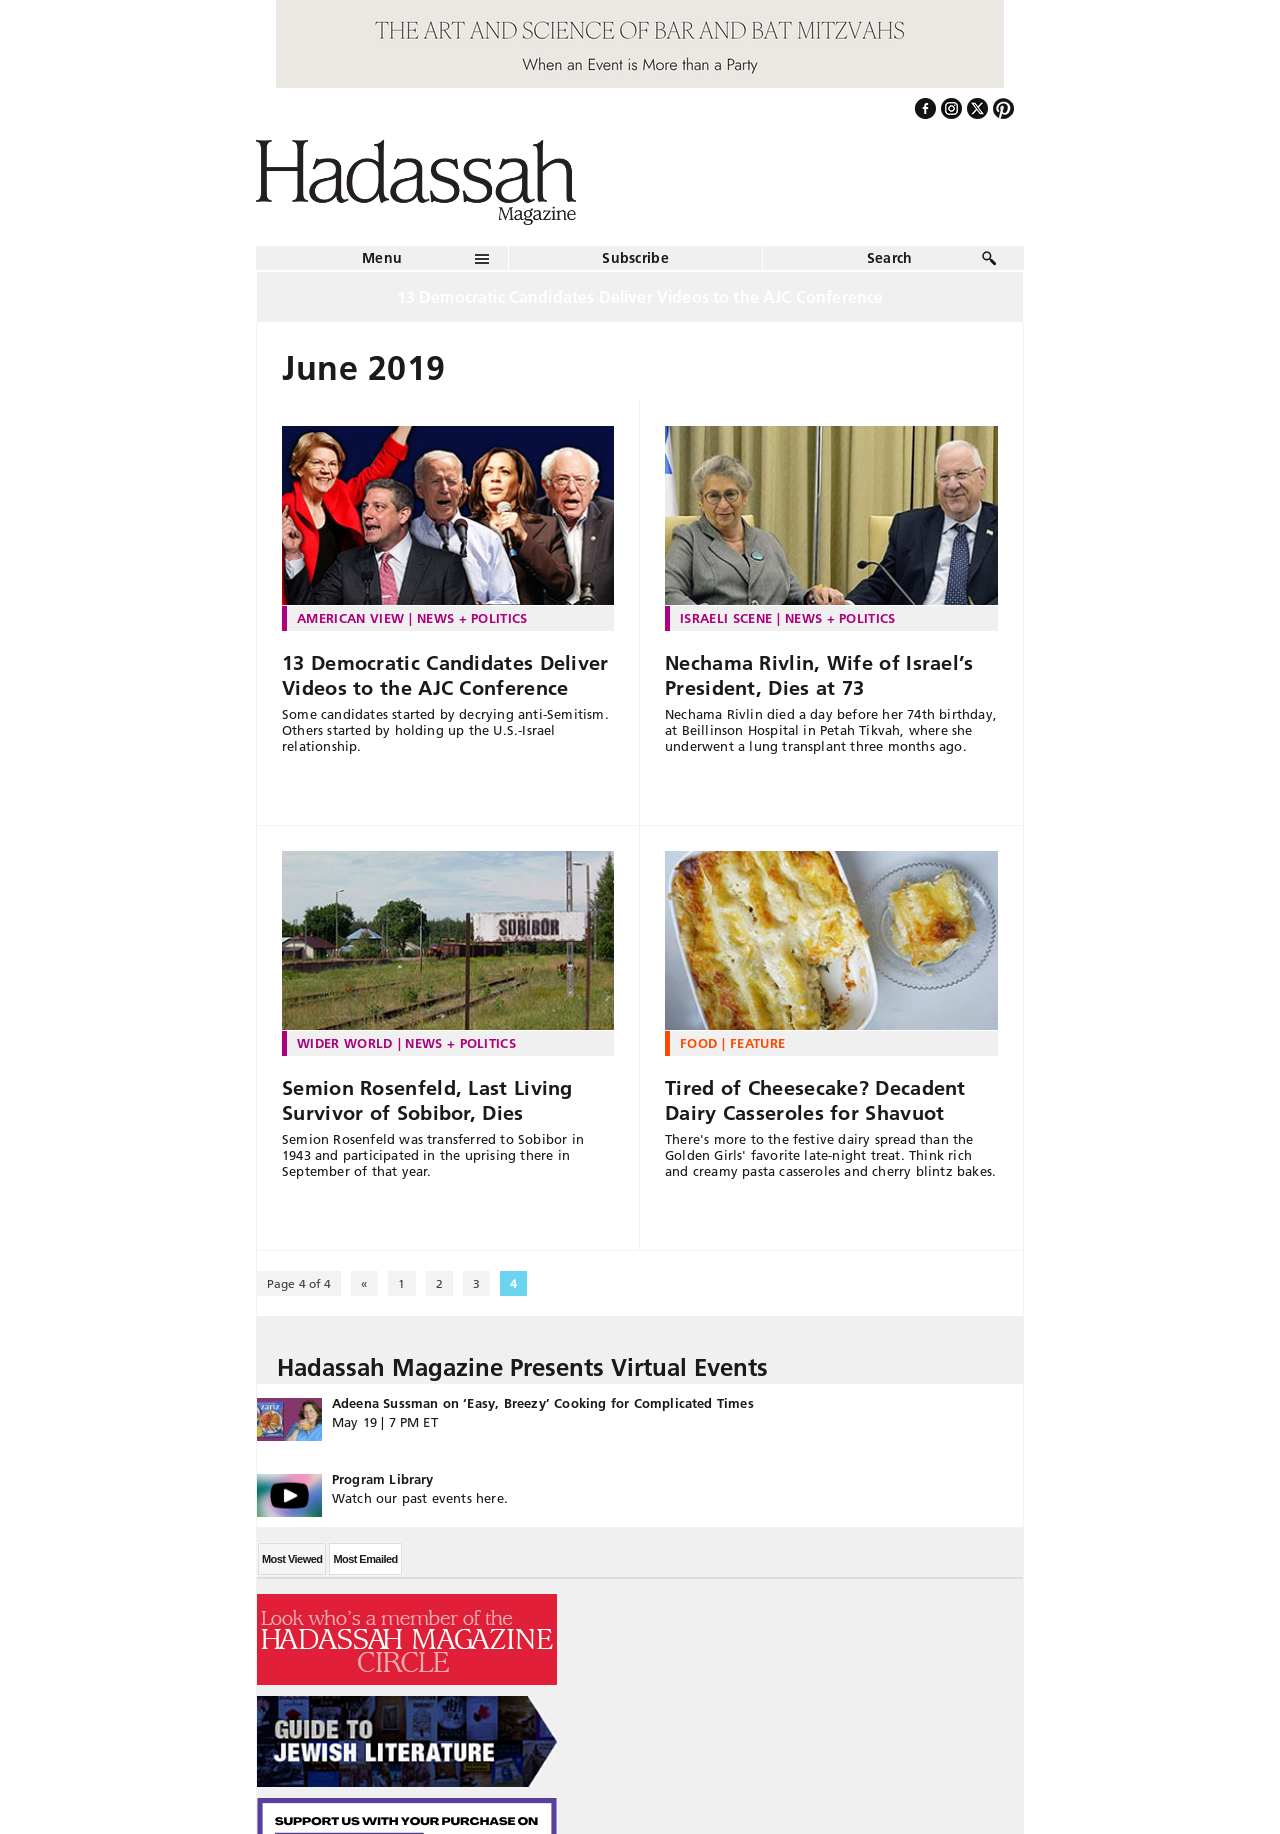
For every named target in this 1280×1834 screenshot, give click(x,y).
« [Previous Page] (364, 1283)
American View (350, 618)
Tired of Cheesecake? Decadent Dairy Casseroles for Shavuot (815, 1100)
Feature (757, 1043)
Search (890, 258)
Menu (382, 258)
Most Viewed (292, 1559)
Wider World (345, 1043)
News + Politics (472, 618)
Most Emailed (365, 1559)
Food (698, 1043)
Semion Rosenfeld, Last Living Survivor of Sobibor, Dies (427, 1100)
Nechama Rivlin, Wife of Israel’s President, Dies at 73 (819, 675)
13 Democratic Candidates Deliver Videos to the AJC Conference (445, 675)
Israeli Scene (726, 618)
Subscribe (635, 258)
